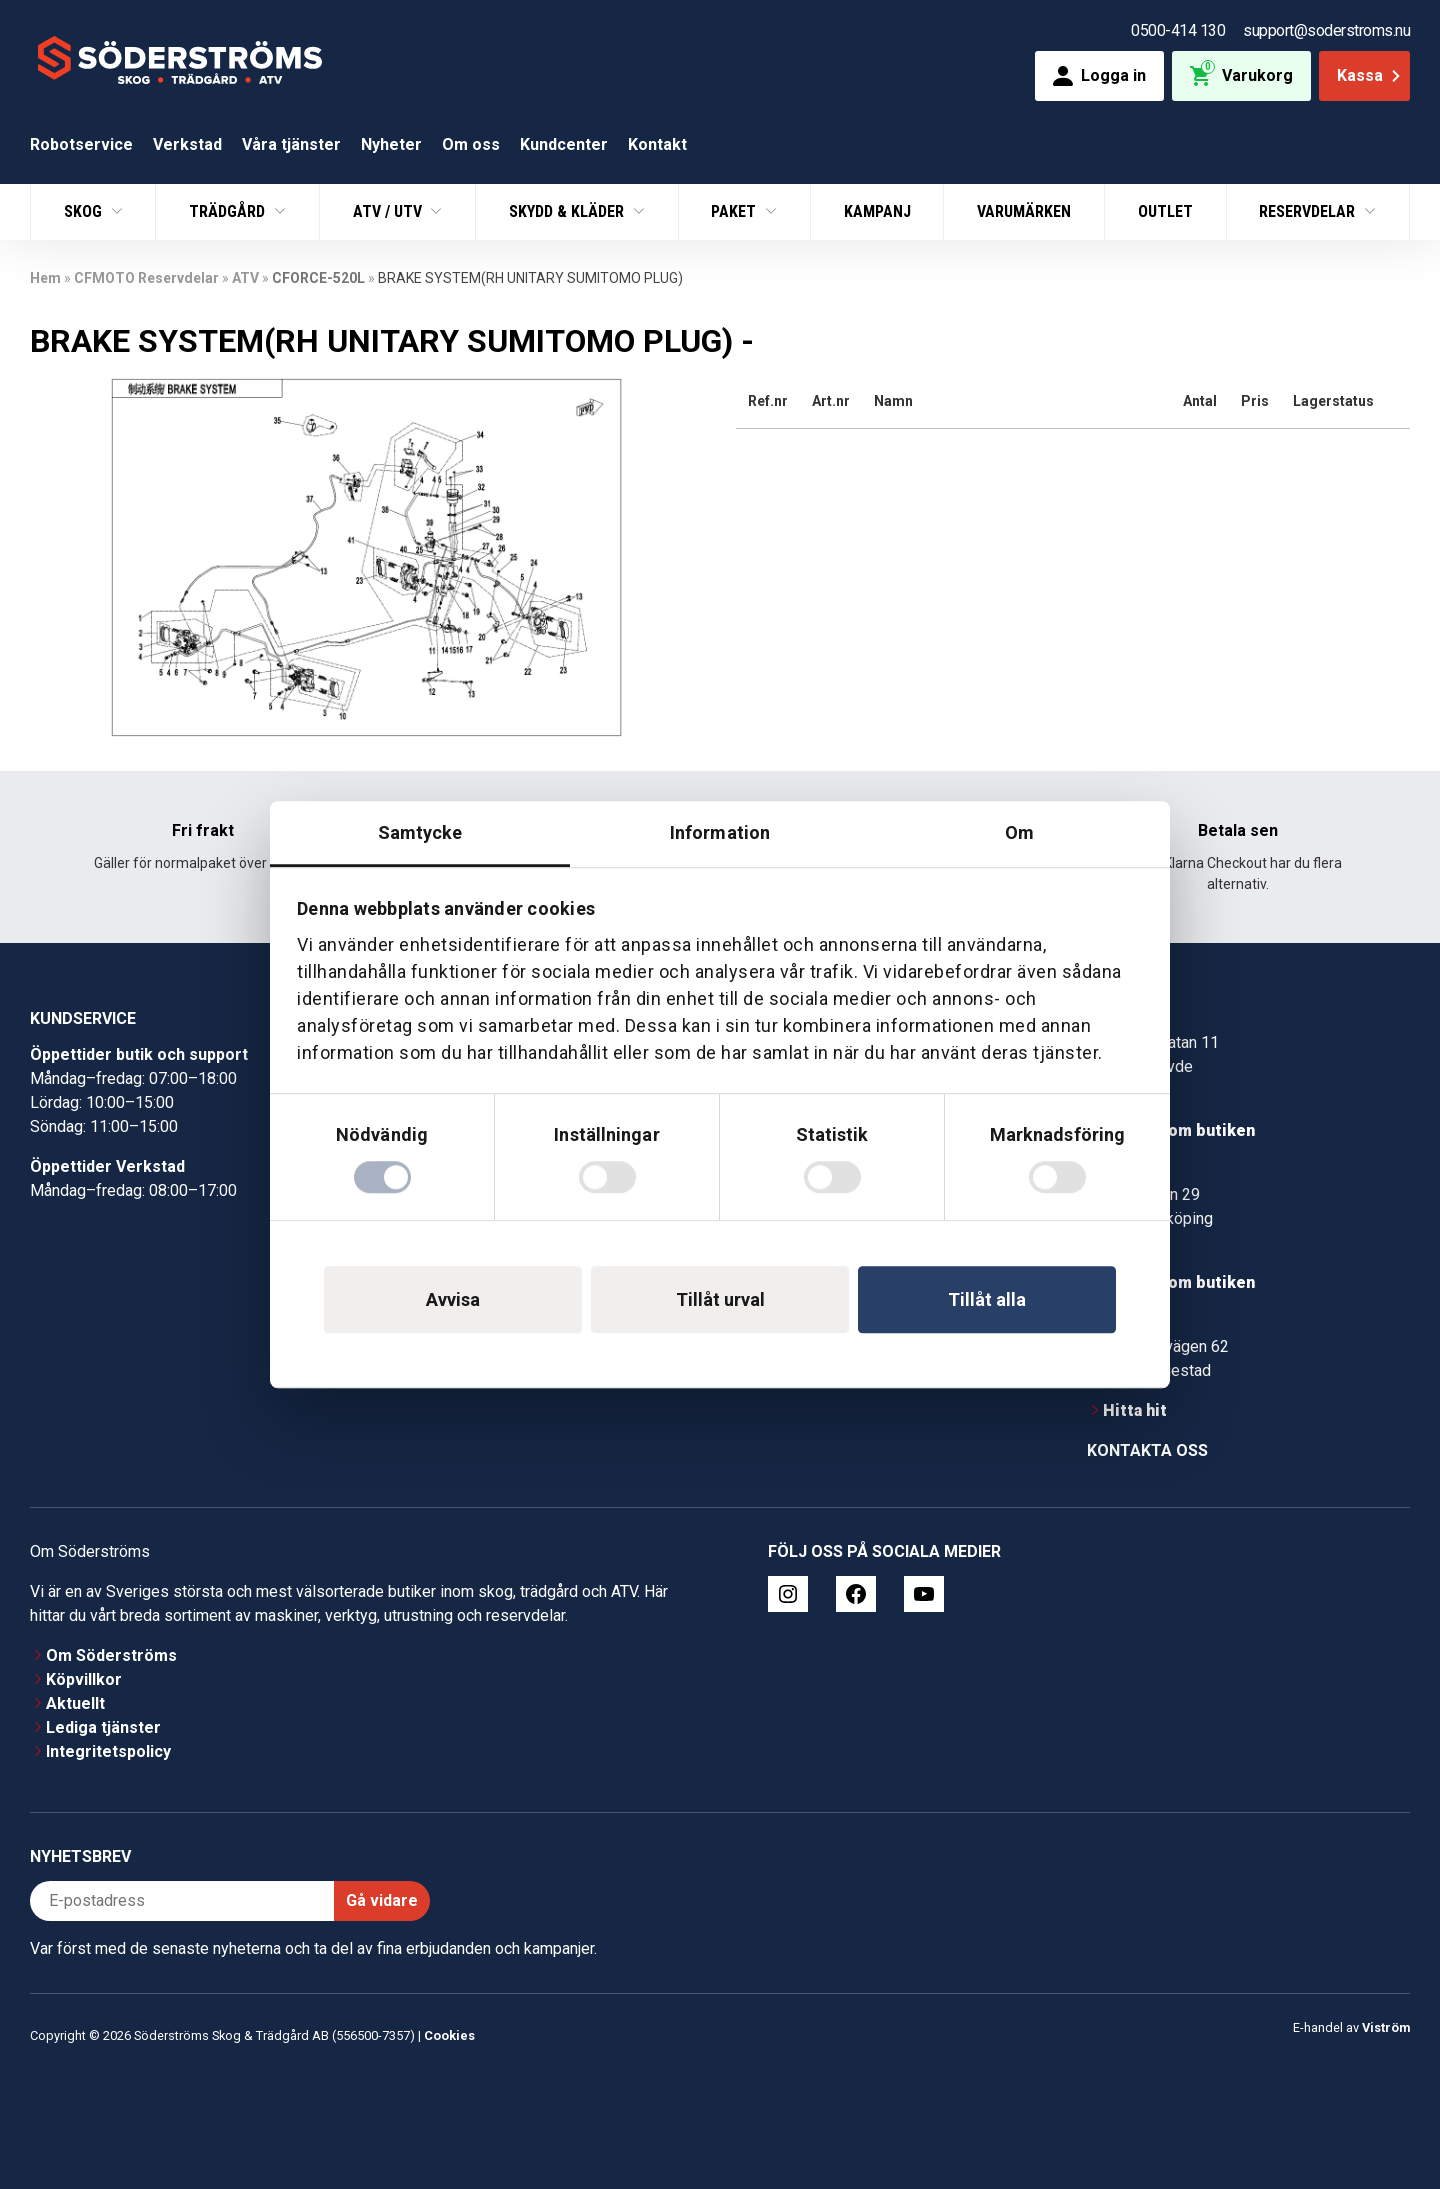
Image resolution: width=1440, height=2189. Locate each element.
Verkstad (187, 144)
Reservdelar (1309, 211)
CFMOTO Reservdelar (146, 278)
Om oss (471, 144)
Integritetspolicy (108, 1751)
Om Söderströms (111, 1655)
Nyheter (391, 144)
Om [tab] (1019, 832)
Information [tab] (720, 832)
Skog (85, 211)
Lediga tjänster (103, 1727)
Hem (45, 278)
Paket (735, 211)
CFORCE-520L (318, 278)
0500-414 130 (1178, 30)
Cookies (449, 2035)
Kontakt (657, 144)
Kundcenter (564, 144)
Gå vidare (382, 1900)
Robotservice (81, 144)
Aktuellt (75, 1703)
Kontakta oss (1147, 1450)
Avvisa (453, 1299)
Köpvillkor (84, 1679)
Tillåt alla (987, 1299)
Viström (1386, 2027)
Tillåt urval (720, 1299)
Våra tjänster (291, 144)
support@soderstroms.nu (1326, 30)
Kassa (1370, 75)
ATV (245, 278)
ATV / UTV (389, 211)
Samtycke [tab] (420, 832)
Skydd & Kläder (568, 211)
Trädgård (229, 211)
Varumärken (1024, 211)
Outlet (1165, 211)
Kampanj (877, 211)
